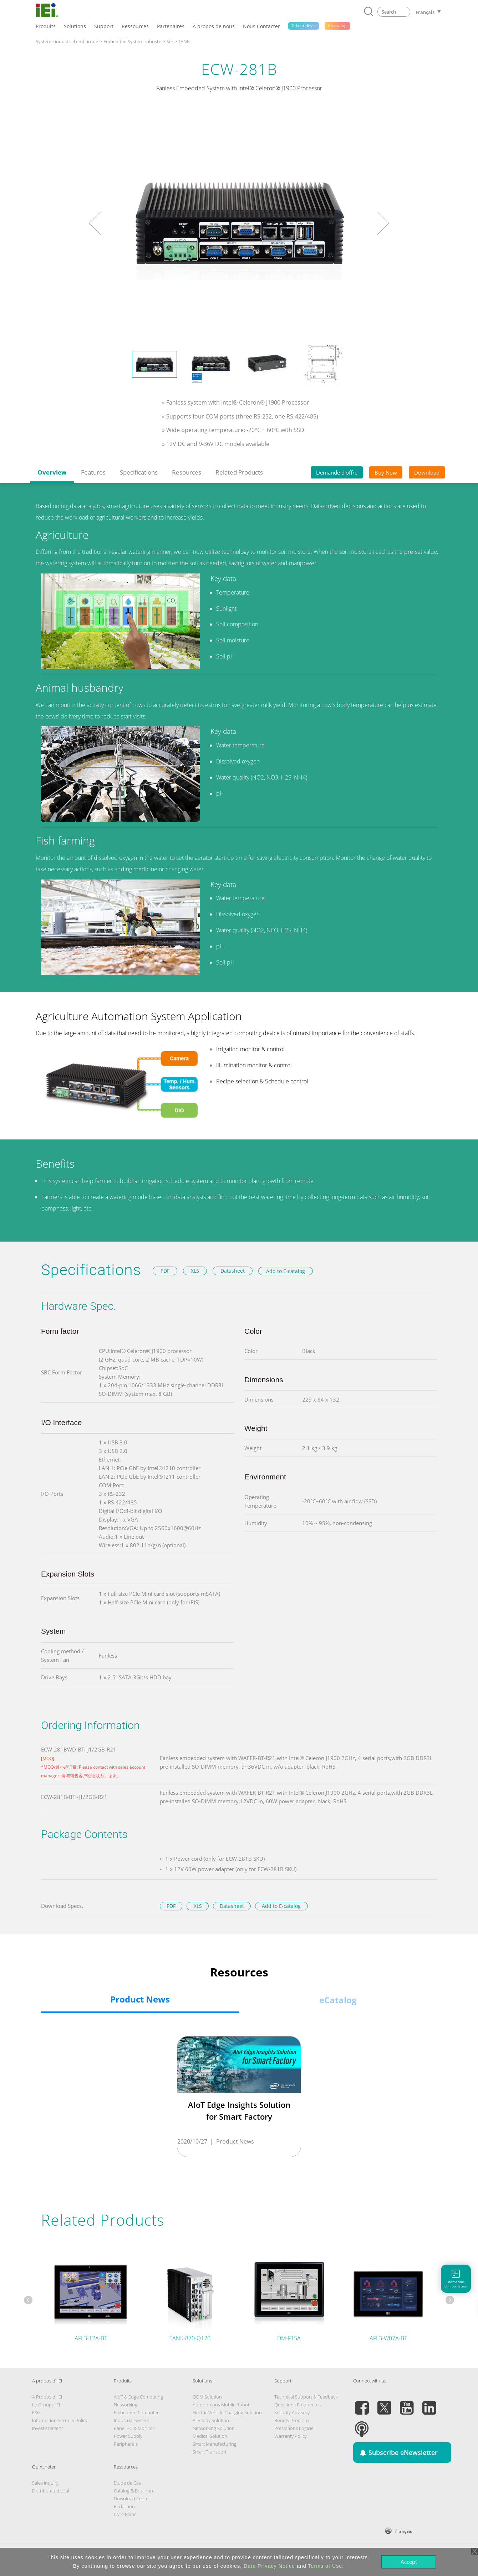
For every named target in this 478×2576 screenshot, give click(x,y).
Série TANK (178, 41)
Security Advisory (292, 2412)
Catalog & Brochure (134, 2490)
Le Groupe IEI (46, 2404)
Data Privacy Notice (269, 2566)
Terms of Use (325, 2566)
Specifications (139, 472)
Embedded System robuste (132, 41)
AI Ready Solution (211, 2420)
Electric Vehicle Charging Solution (227, 2412)
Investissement (47, 2428)
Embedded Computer (136, 2412)
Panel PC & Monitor (134, 2428)
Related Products (239, 472)
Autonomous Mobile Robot (221, 2404)
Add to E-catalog (285, 1271)
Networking (125, 2404)
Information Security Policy (59, 2420)
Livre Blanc (125, 2514)
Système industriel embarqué (67, 41)
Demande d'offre (336, 472)
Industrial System (131, 2420)
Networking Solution (214, 2428)
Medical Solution (210, 2436)
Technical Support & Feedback (305, 2397)
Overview (52, 472)
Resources (186, 472)
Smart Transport (210, 2452)
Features (93, 472)
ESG (36, 2412)
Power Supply (128, 2436)
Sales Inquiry (45, 2483)
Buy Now (386, 472)
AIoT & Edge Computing (138, 2397)
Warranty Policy (290, 2436)
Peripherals (126, 2444)
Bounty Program (291, 2420)
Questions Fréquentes (297, 2404)
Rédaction (124, 2506)
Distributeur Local (50, 2490)
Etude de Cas (127, 2483)
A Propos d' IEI (47, 2397)
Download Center (132, 2498)
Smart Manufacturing (215, 2444)
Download (426, 472)
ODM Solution (207, 2397)
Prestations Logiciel (294, 2428)
